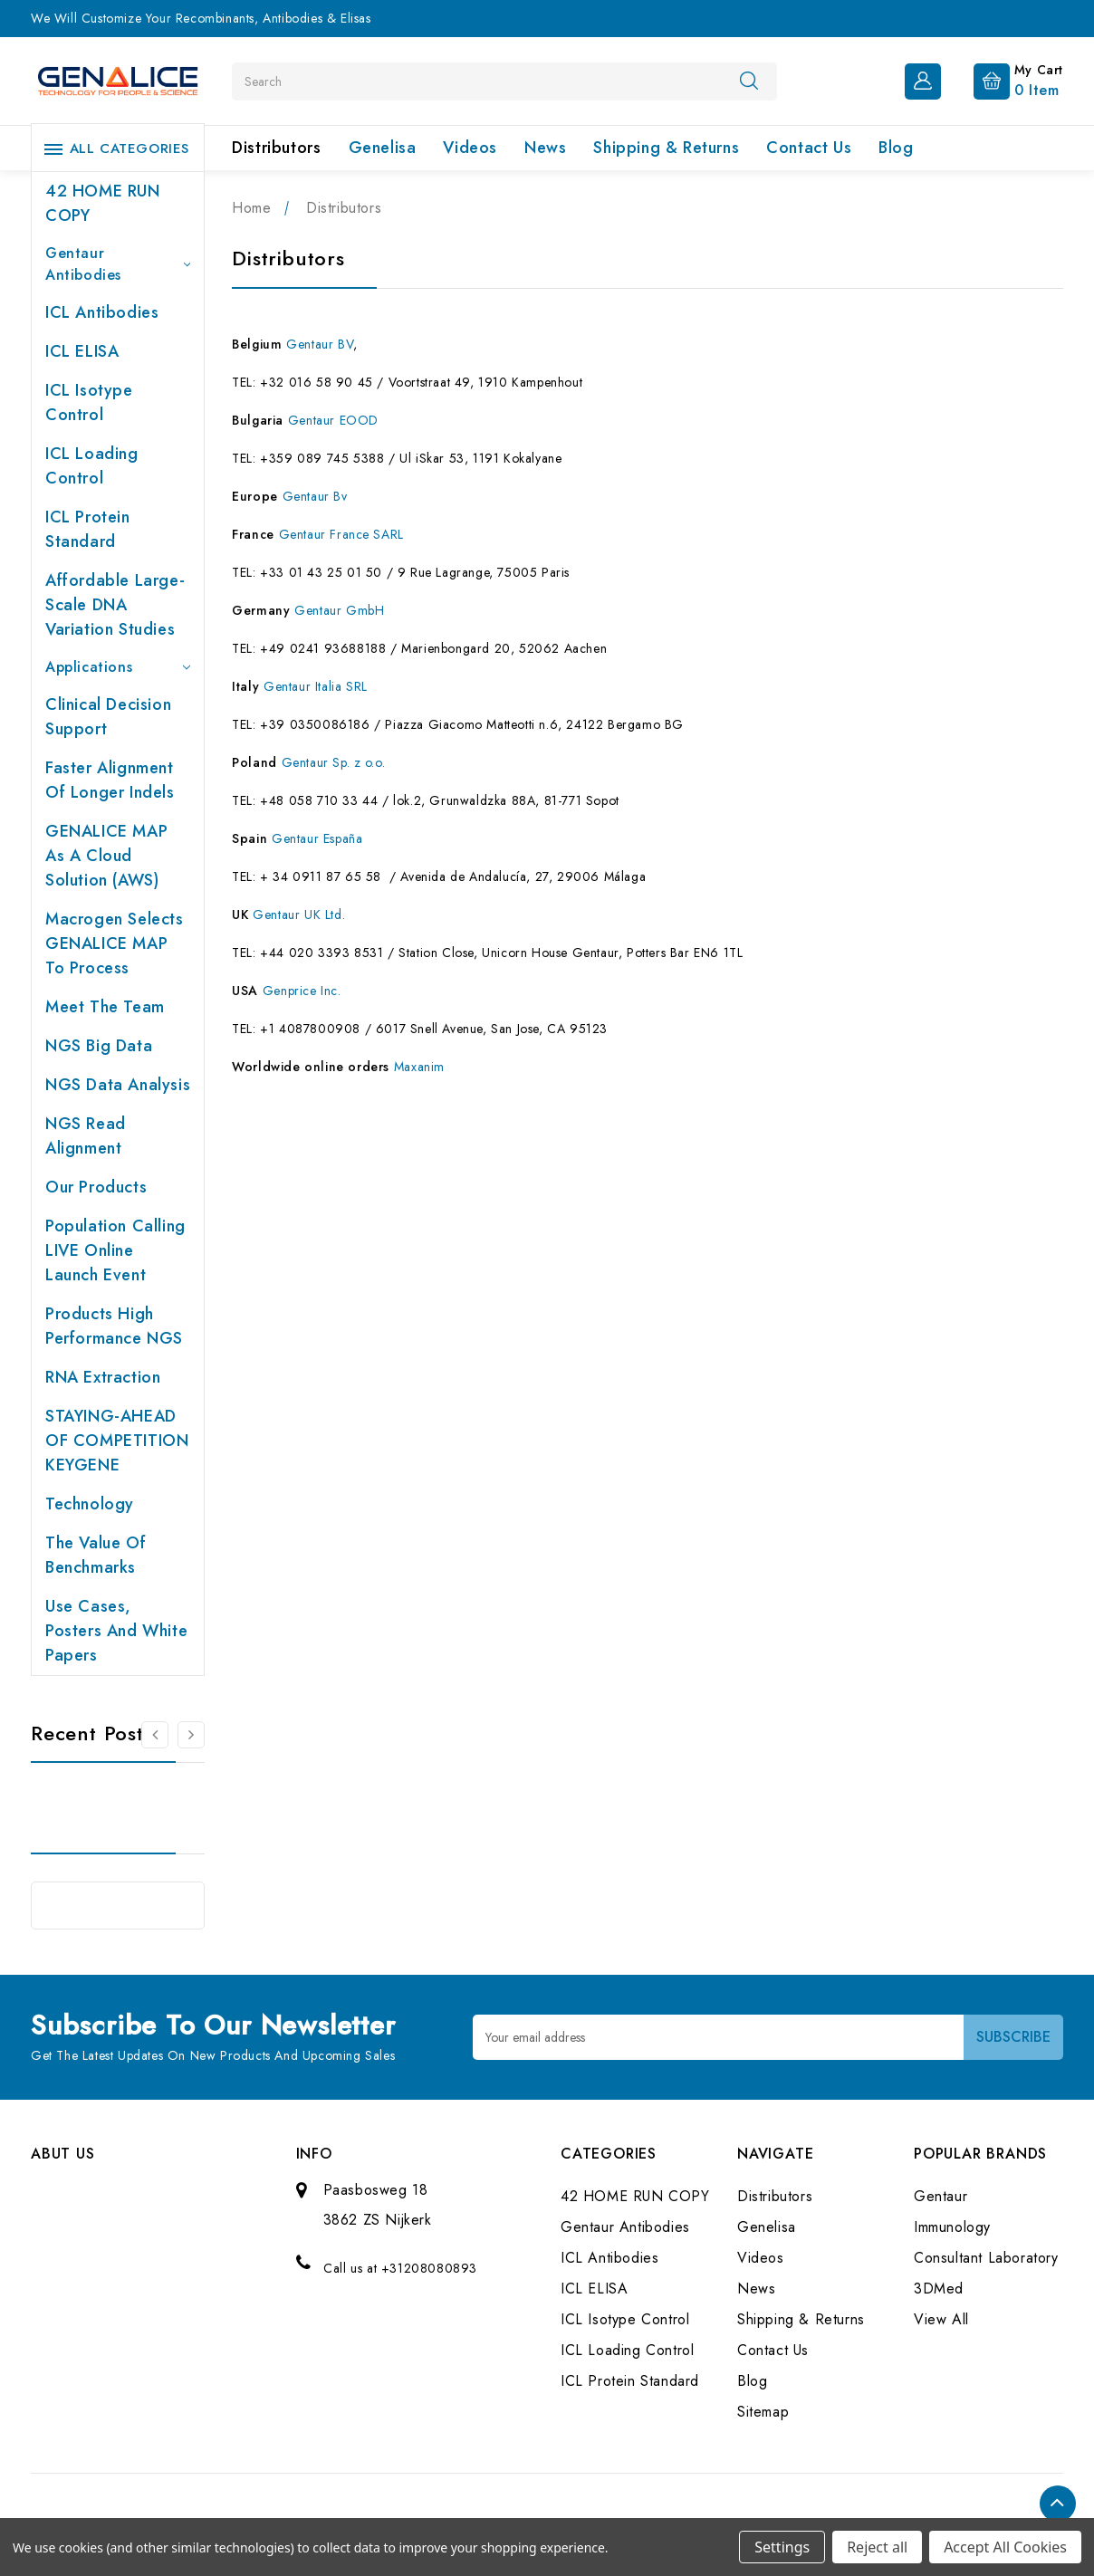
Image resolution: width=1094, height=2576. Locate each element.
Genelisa (383, 147)
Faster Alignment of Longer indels (110, 780)
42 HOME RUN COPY (102, 203)
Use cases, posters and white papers (116, 1630)
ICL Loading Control (92, 466)
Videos (470, 147)
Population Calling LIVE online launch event (115, 1250)
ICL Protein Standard (87, 529)
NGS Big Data (98, 1046)
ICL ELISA (82, 351)
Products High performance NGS (114, 1326)
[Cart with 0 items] (1004, 80)
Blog (895, 147)
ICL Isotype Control (89, 402)
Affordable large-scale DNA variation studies (115, 605)
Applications (117, 666)
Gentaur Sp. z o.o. (334, 762)
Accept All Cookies (1005, 2547)
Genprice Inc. (302, 991)
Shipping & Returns (666, 147)
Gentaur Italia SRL (316, 686)
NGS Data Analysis (117, 1084)
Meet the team (105, 1007)
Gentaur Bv (315, 496)
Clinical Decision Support (108, 717)
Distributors (276, 147)
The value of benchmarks (95, 1555)
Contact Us (808, 147)
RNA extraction (102, 1377)
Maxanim (419, 1067)
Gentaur (940, 2196)
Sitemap (763, 2411)
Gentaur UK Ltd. (299, 914)
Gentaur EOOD (333, 420)
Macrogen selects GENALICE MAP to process (114, 943)
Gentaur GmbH (339, 610)
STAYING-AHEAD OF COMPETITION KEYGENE (116, 1440)
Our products (96, 1187)
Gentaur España (317, 838)
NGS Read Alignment (85, 1136)
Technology (89, 1504)
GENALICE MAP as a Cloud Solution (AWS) (106, 855)
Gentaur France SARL (341, 534)
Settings (782, 2547)
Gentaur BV (319, 344)
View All (941, 2319)
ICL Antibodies (101, 312)
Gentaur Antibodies (117, 264)
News (545, 147)
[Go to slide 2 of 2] (154, 1734)
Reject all (877, 2547)
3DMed (939, 2288)
